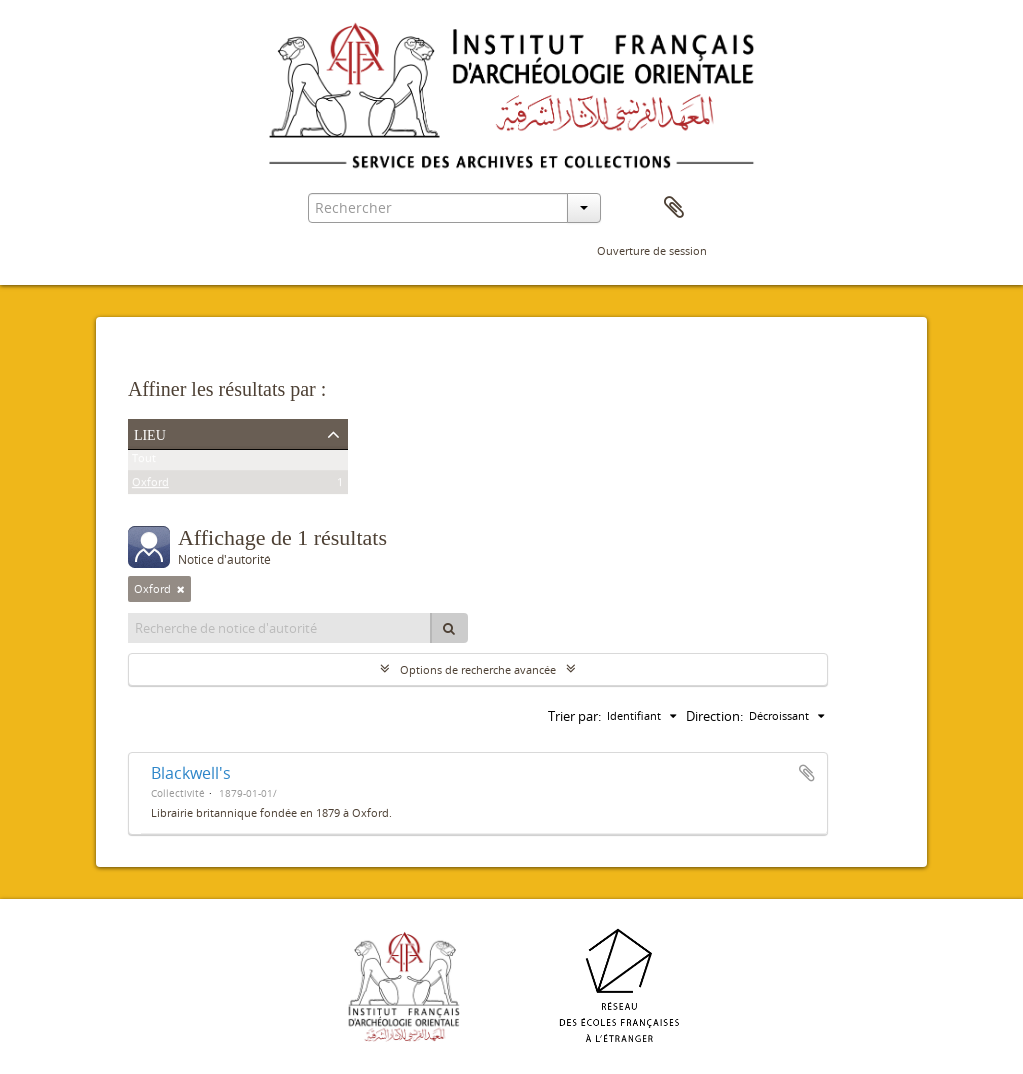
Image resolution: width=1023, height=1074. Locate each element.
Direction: (714, 716)
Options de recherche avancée (478, 669)
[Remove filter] (181, 589)
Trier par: (574, 716)
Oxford (150, 485)
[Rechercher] (449, 628)
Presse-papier (674, 208)
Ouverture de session (652, 250)
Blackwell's (191, 773)
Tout (144, 461)
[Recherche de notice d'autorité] (280, 628)
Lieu (150, 433)
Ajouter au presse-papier (807, 773)
